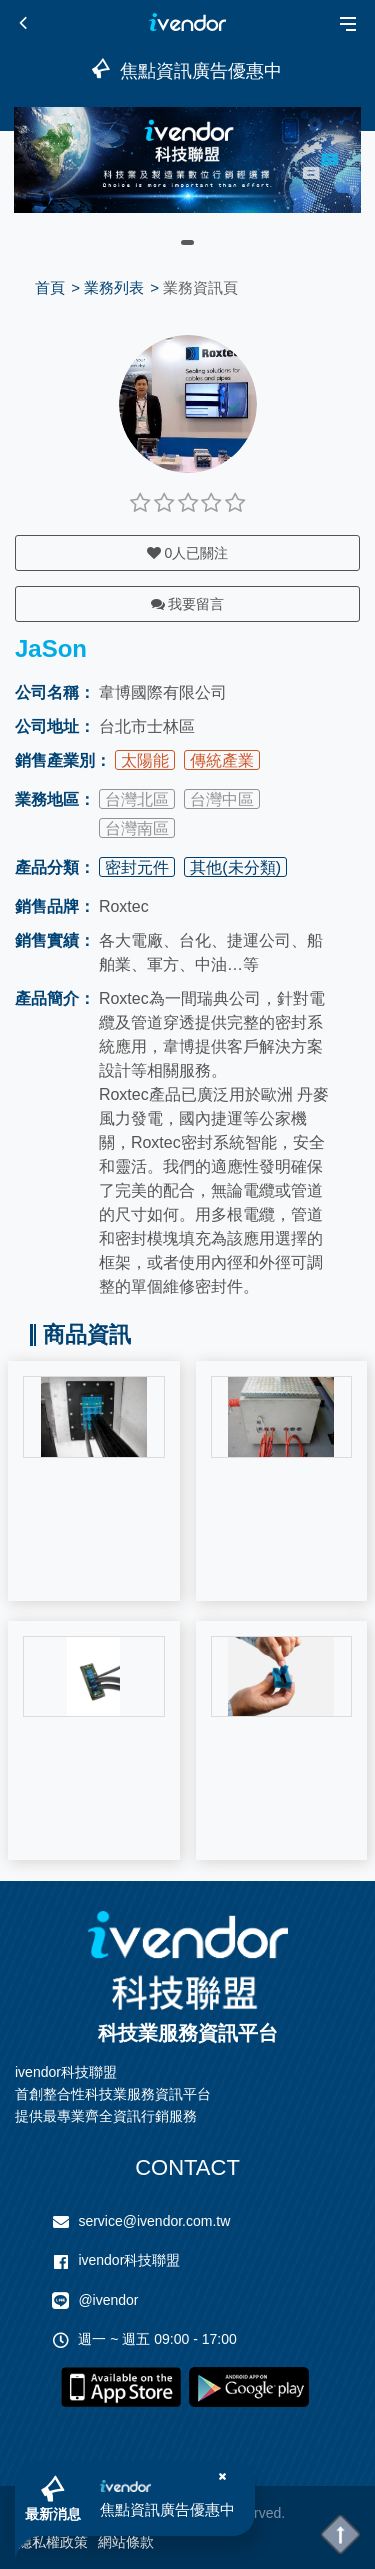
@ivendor (108, 2300)
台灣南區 (137, 828)
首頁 (50, 287)
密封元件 (137, 867)
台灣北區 (137, 799)
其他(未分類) (235, 867)
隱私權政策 (53, 2542)
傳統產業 (222, 760)
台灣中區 (222, 799)
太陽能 (145, 760)
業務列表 (114, 287)
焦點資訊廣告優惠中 (167, 2509)
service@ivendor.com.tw (154, 2221)
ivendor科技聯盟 (129, 2260)
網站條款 (126, 2542)
